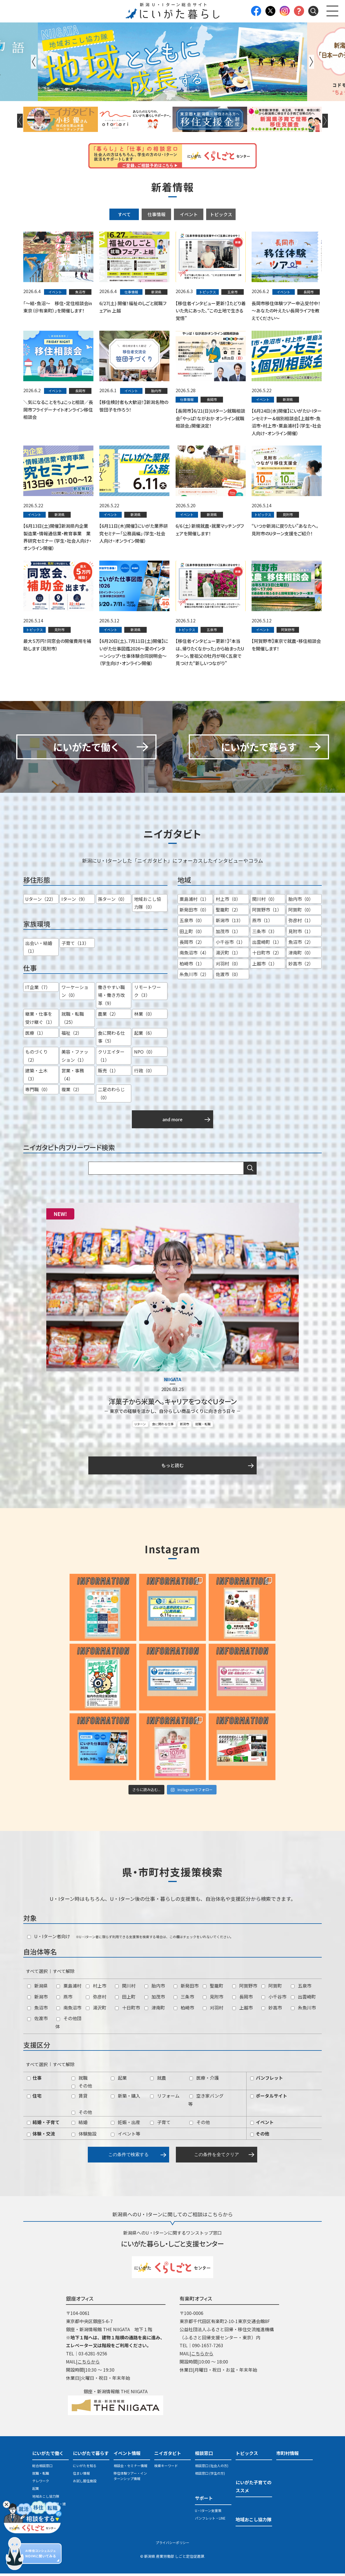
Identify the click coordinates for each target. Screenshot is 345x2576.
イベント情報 (127, 2455)
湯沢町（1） (228, 955)
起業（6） (144, 1035)
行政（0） (144, 1073)
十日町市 (127, 2010)
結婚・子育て (43, 2124)
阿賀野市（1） (267, 912)
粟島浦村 (68, 1988)
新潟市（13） (229, 923)
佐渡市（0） (228, 977)
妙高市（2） (300, 966)
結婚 (80, 2124)
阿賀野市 (244, 1988)
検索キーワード (166, 2468)
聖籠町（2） (228, 912)
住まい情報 (81, 2475)
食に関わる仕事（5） (111, 1039)
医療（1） (35, 1035)
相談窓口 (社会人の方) (211, 2468)
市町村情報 (287, 2455)
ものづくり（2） (36, 1058)
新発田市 (186, 1988)
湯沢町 (96, 2010)
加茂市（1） (228, 933)
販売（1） (108, 1073)
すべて (124, 214)
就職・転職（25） (72, 1020)
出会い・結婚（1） (38, 949)
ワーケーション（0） (74, 993)
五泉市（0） (192, 923)
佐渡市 (37, 2021)
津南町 (154, 2010)
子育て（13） (75, 945)
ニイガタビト (167, 2455)
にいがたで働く (48, 2455)
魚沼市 (37, 2010)
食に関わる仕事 (163, 1426)
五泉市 (301, 1988)
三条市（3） (264, 933)
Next (311, 62)
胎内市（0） (300, 901)
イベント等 (125, 2136)
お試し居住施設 (84, 2483)
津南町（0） (300, 955)
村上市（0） (228, 901)
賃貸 (80, 2098)
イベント (189, 214)
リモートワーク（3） (147, 993)
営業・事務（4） (72, 1077)
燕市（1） (262, 923)
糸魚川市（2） (194, 977)
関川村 (125, 1988)
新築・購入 (125, 2098)
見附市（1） (300, 933)
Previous (33, 62)
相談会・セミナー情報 (130, 2468)
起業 (119, 2080)
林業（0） (144, 1016)
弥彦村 (96, 1999)
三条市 (184, 1999)
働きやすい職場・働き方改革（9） (111, 997)
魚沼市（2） (300, 944)
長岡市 (242, 1999)
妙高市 (271, 2010)
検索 (250, 1170)
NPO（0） (144, 1054)
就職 (80, 2080)
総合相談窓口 (42, 2468)
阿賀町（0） (300, 912)
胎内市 (154, 1988)
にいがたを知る (84, 2468)
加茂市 (154, 1999)
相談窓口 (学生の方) (210, 2475)
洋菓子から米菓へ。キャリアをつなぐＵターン (172, 1404)
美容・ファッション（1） (74, 1058)
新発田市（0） (194, 912)
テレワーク (40, 2483)
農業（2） (108, 1016)
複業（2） (71, 1092)
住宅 (34, 2098)
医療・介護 (204, 2080)
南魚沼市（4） (194, 955)
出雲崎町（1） (267, 944)
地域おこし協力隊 (45, 2498)
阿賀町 (271, 1988)
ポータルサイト (268, 2098)
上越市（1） (264, 966)
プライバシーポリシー (172, 2545)
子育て (160, 2124)
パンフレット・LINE (210, 2520)
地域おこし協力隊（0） (147, 905)
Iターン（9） (74, 901)
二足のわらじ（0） (111, 1096)
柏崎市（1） (192, 966)
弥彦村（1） (300, 923)
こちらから (88, 2364)
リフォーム (165, 2098)
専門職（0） (37, 1092)
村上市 (96, 1988)
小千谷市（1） (230, 944)
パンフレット (266, 2080)
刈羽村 (213, 2010)
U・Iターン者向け (48, 1938)
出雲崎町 (303, 1999)
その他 (82, 2088)
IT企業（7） (37, 989)
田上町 (125, 1999)
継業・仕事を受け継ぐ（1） (40, 1020)
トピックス (221, 214)
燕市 (64, 1999)
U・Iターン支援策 (208, 2513)
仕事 (34, 2080)
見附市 (213, 1999)
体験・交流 (41, 2136)
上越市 (242, 2010)
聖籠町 (213, 1988)
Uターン (140, 1426)
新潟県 (37, 1988)
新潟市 (184, 1426)
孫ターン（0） (112, 901)
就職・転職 (203, 1426)
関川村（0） (264, 901)
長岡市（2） (192, 944)
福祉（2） (71, 1035)
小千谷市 (273, 1999)
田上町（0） (192, 933)
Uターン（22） (40, 901)
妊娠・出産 (125, 2124)
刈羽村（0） (228, 966)
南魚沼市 (68, 2010)
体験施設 (84, 2136)
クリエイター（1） (111, 1058)
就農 (158, 2080)
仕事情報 (156, 214)
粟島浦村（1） (194, 901)
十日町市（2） (267, 955)
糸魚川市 (303, 2010)
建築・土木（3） (36, 1077)
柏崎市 (184, 2010)
